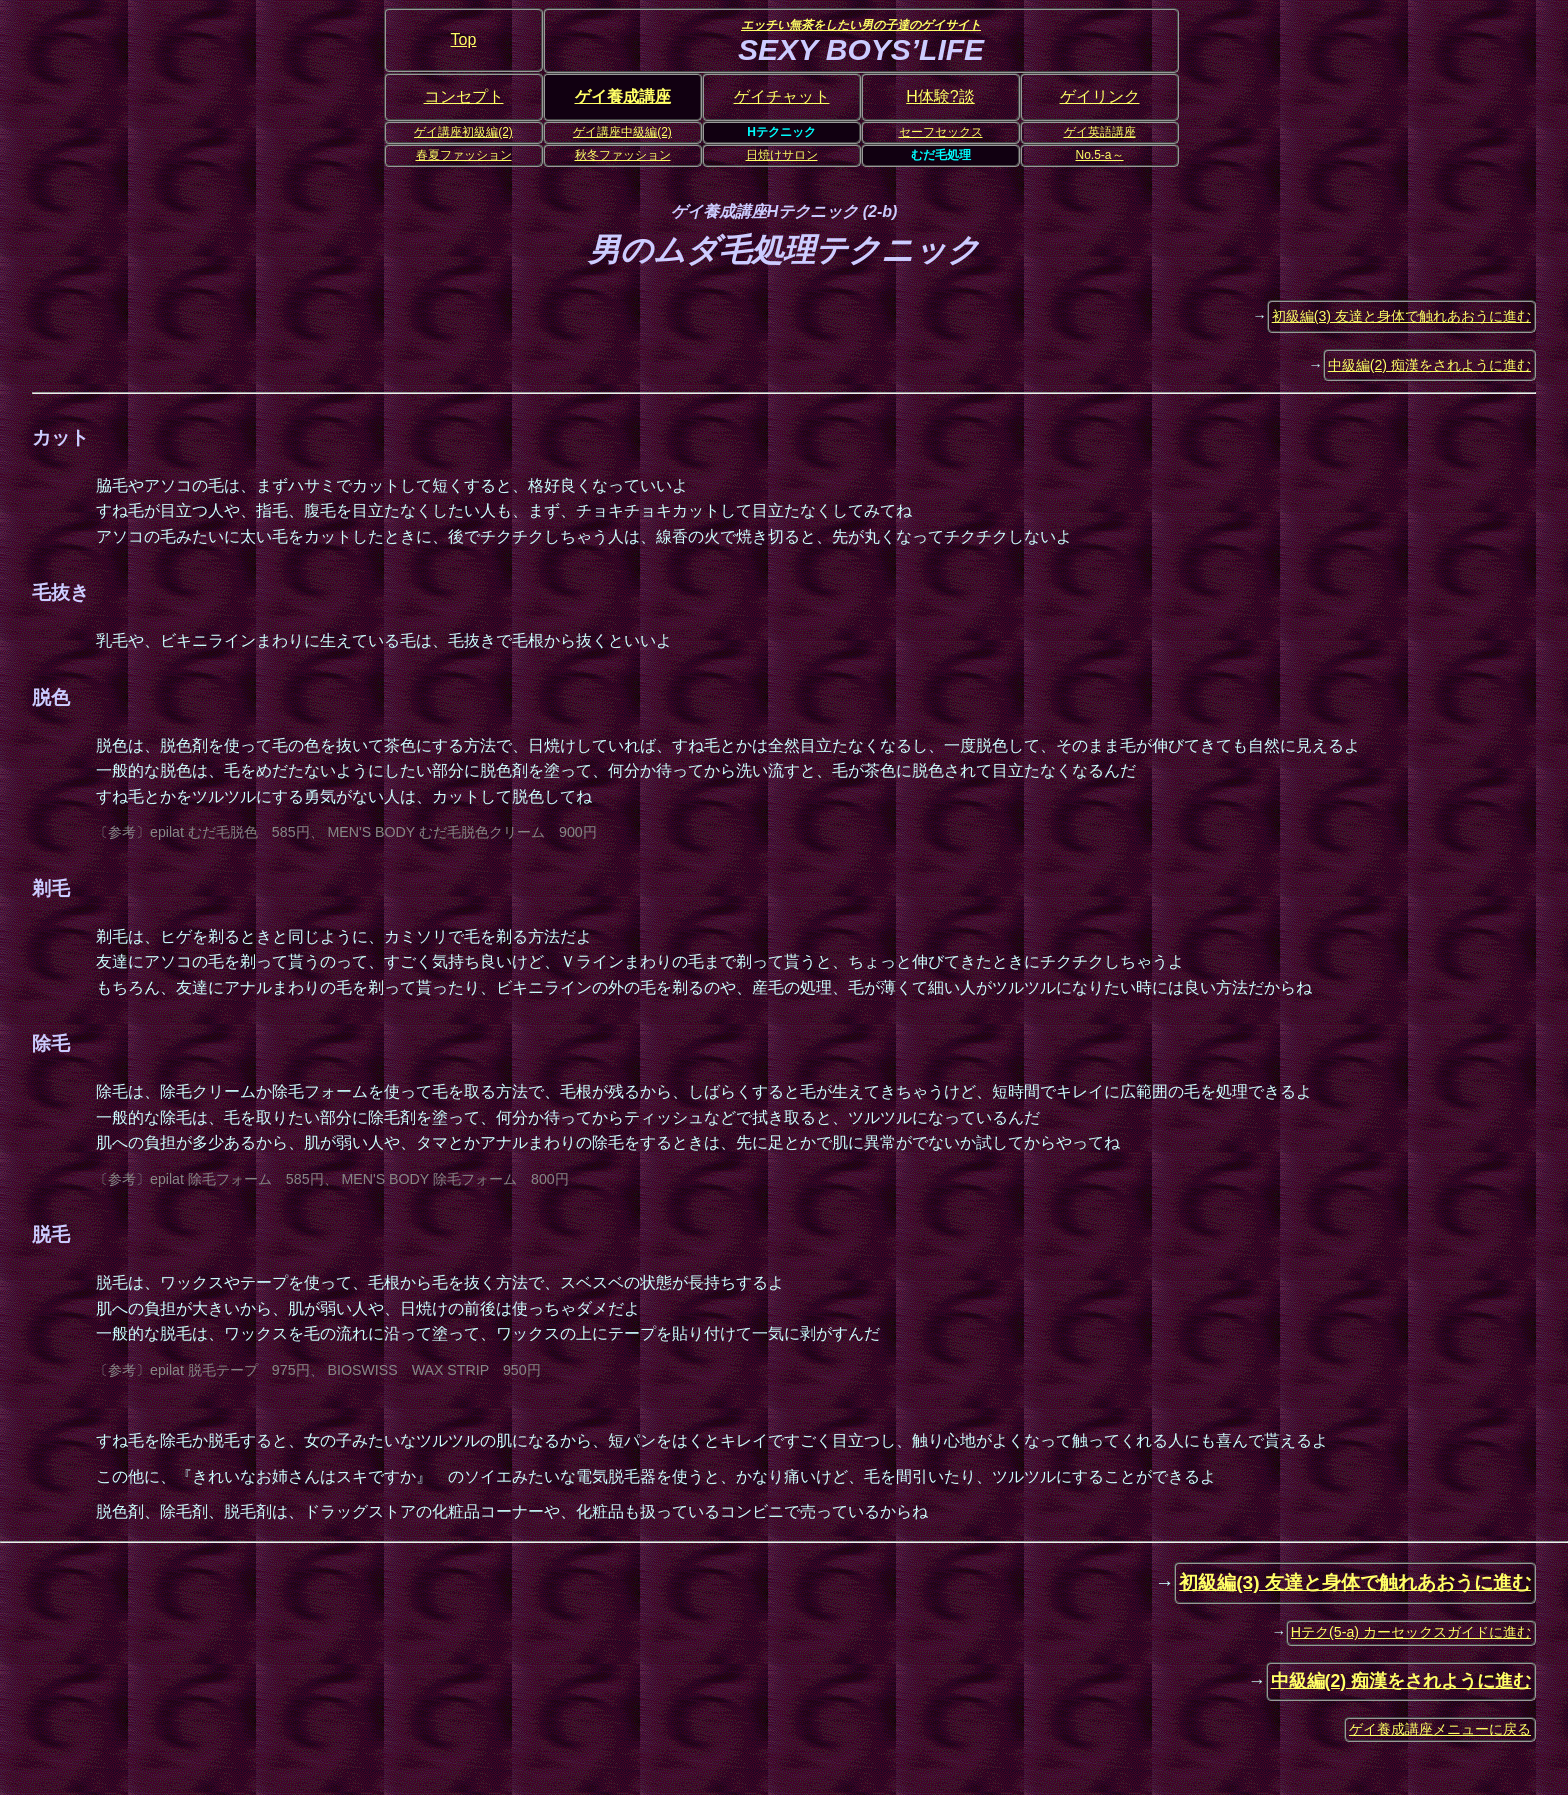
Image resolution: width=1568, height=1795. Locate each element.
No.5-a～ (1099, 155)
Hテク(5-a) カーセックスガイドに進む (1411, 1632)
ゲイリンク (1100, 96)
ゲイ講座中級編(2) (622, 132)
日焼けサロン (782, 155)
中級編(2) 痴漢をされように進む (1429, 365)
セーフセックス (941, 132)
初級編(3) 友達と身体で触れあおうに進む (1401, 316)
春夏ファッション (464, 155)
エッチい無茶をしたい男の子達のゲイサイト (861, 25)
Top (464, 39)
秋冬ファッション (623, 155)
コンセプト (464, 96)
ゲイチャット (782, 96)
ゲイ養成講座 (623, 96)
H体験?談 (940, 96)
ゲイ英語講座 (1100, 132)
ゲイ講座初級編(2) (463, 132)
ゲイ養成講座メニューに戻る (1440, 1729)
